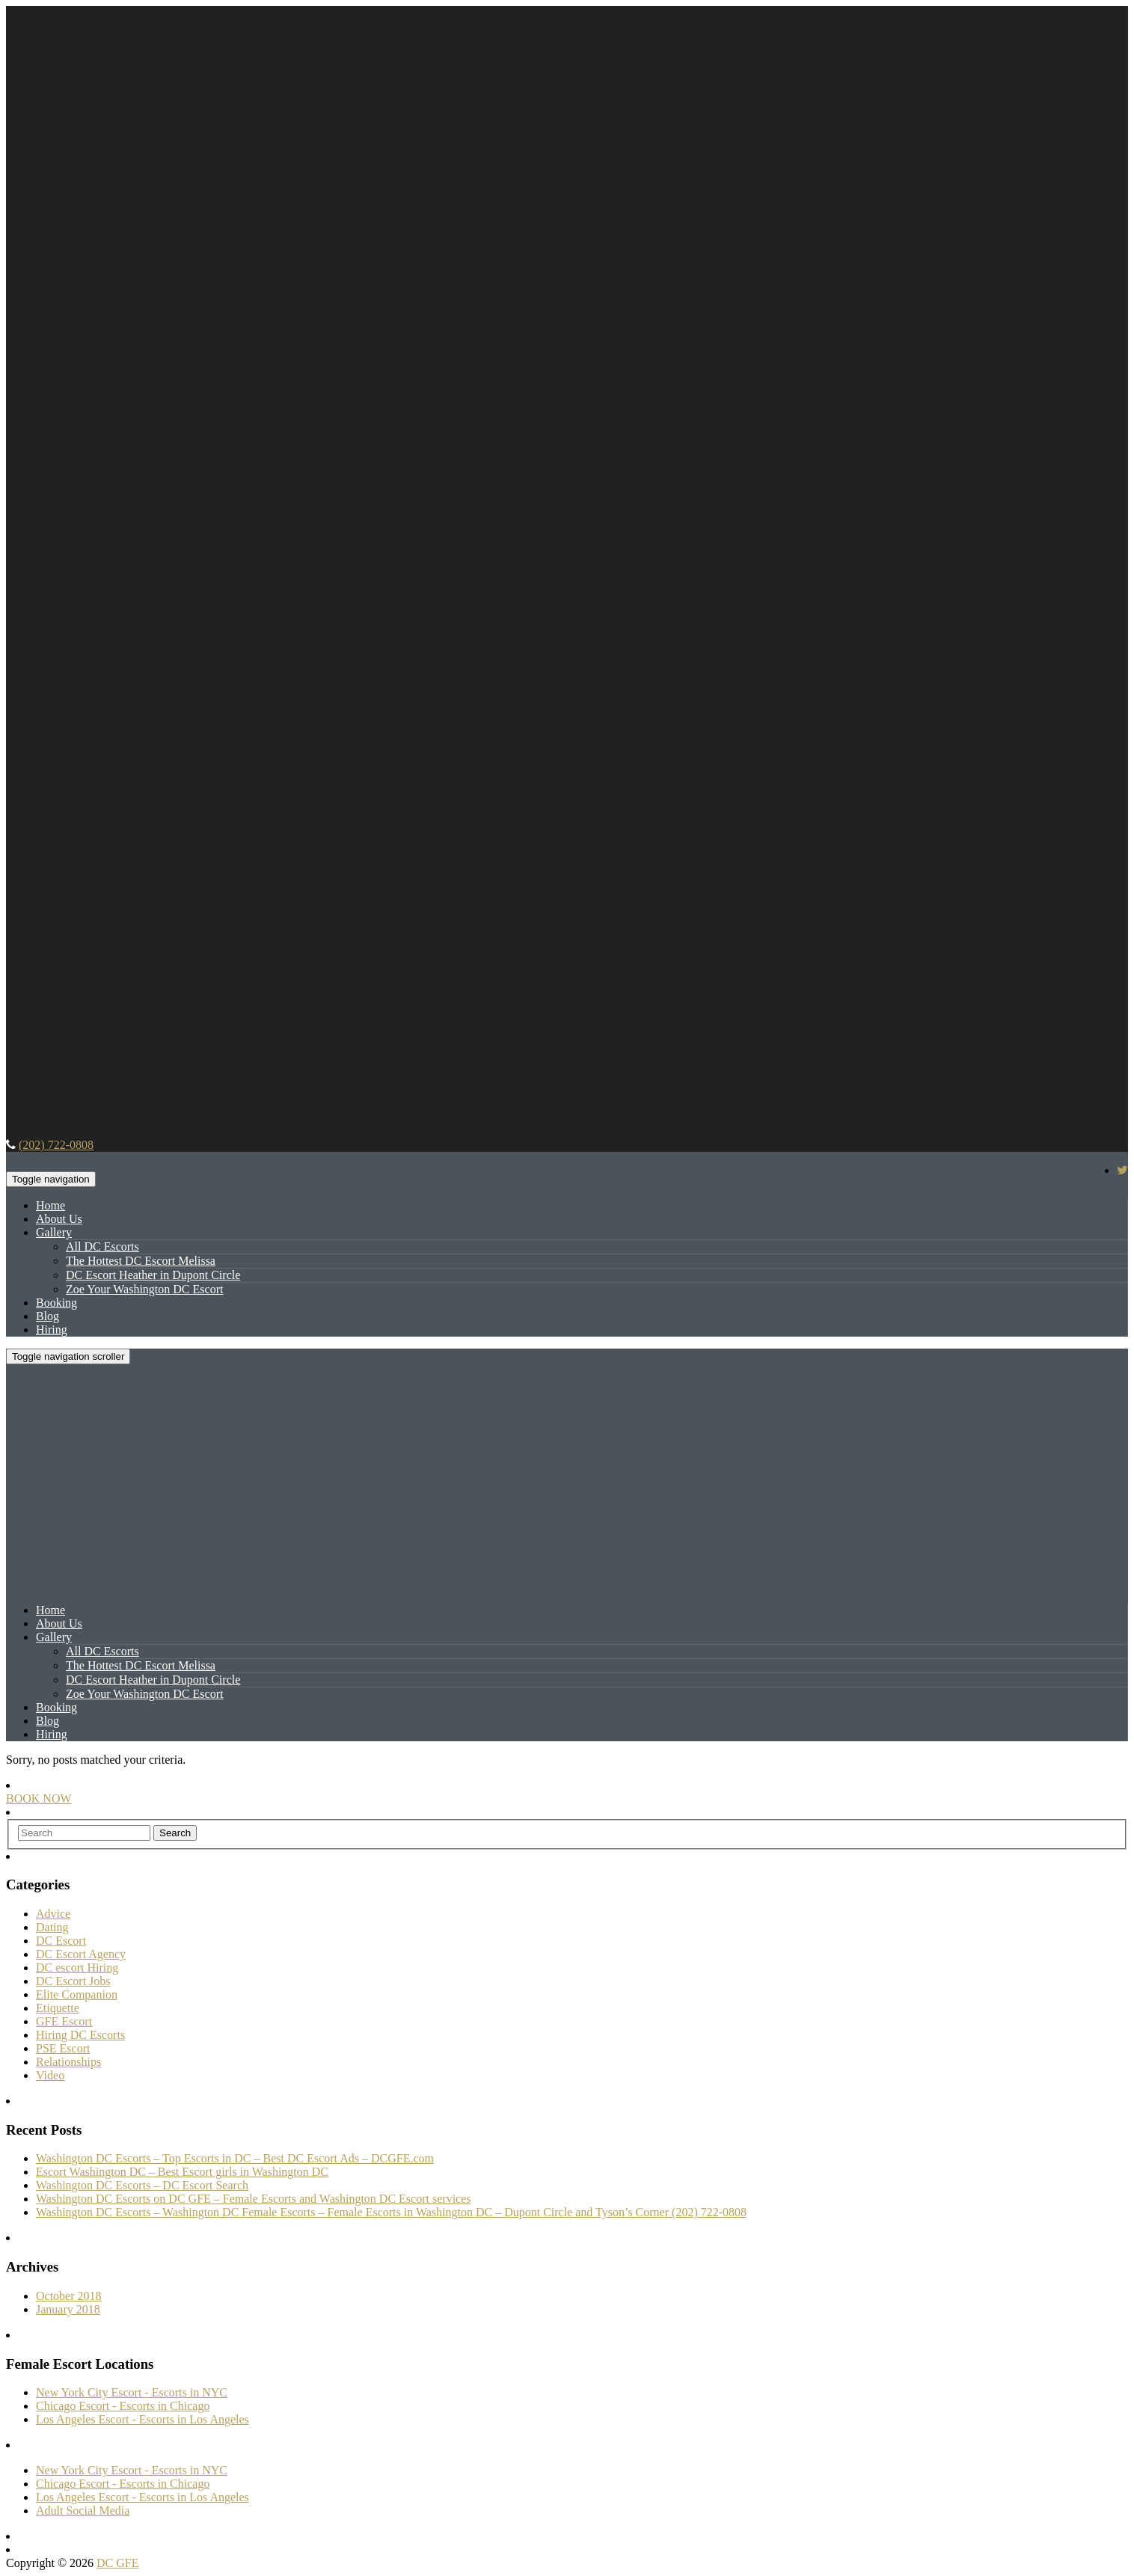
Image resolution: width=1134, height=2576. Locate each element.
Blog (47, 1316)
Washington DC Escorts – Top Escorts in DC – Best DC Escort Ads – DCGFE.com (235, 2158)
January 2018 (68, 2309)
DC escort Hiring (77, 1967)
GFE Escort (64, 2021)
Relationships (68, 2061)
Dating (52, 1927)
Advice (53, 1913)
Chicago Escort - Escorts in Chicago (122, 2405)
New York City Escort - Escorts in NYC (131, 2392)
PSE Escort (63, 2048)
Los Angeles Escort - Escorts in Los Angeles (142, 2419)
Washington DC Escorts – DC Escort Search (142, 2185)
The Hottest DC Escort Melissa (140, 1260)
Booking (56, 1302)
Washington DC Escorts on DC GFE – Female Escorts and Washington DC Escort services (253, 2198)
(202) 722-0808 (56, 1144)
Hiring (51, 1329)
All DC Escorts (102, 1246)
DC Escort (61, 1940)
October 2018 (69, 2296)
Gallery (54, 1232)
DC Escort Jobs (73, 1981)
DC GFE (117, 2563)
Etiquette (57, 2008)
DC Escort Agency (81, 1954)
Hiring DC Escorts (80, 2034)
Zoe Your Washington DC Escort (144, 1289)
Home (50, 1205)
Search (175, 1833)
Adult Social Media (82, 2510)
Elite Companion (76, 1994)
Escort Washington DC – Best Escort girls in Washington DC (182, 2171)
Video (50, 2075)
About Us (59, 1218)
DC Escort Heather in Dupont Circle (153, 1275)
